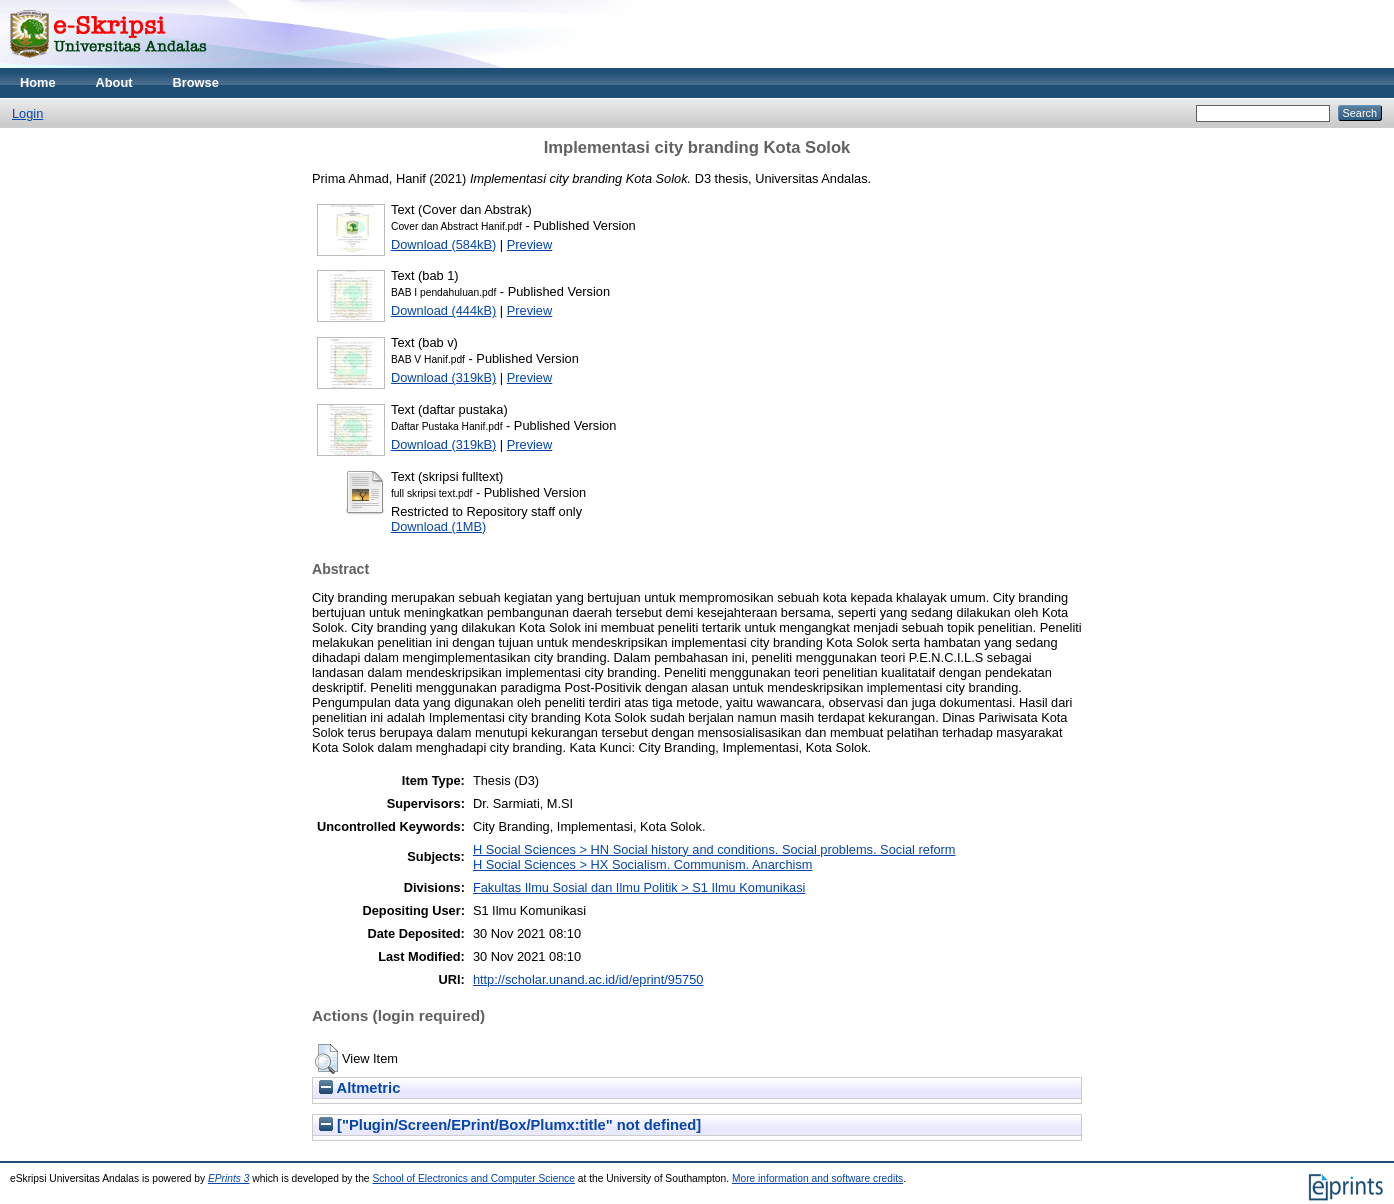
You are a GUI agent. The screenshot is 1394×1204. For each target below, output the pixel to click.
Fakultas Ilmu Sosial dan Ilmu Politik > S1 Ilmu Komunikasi (639, 887)
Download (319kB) (443, 377)
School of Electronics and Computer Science (473, 1178)
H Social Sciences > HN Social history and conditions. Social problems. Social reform (714, 849)
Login (27, 113)
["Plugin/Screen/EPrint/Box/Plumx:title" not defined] (510, 1125)
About (114, 82)
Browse (196, 82)
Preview (530, 244)
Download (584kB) (443, 244)
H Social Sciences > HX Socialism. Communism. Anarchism (643, 864)
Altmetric (359, 1088)
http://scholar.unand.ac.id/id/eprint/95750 (588, 979)
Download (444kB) (443, 310)
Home (38, 82)
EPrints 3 (229, 1178)
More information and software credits (817, 1178)
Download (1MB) (438, 526)
